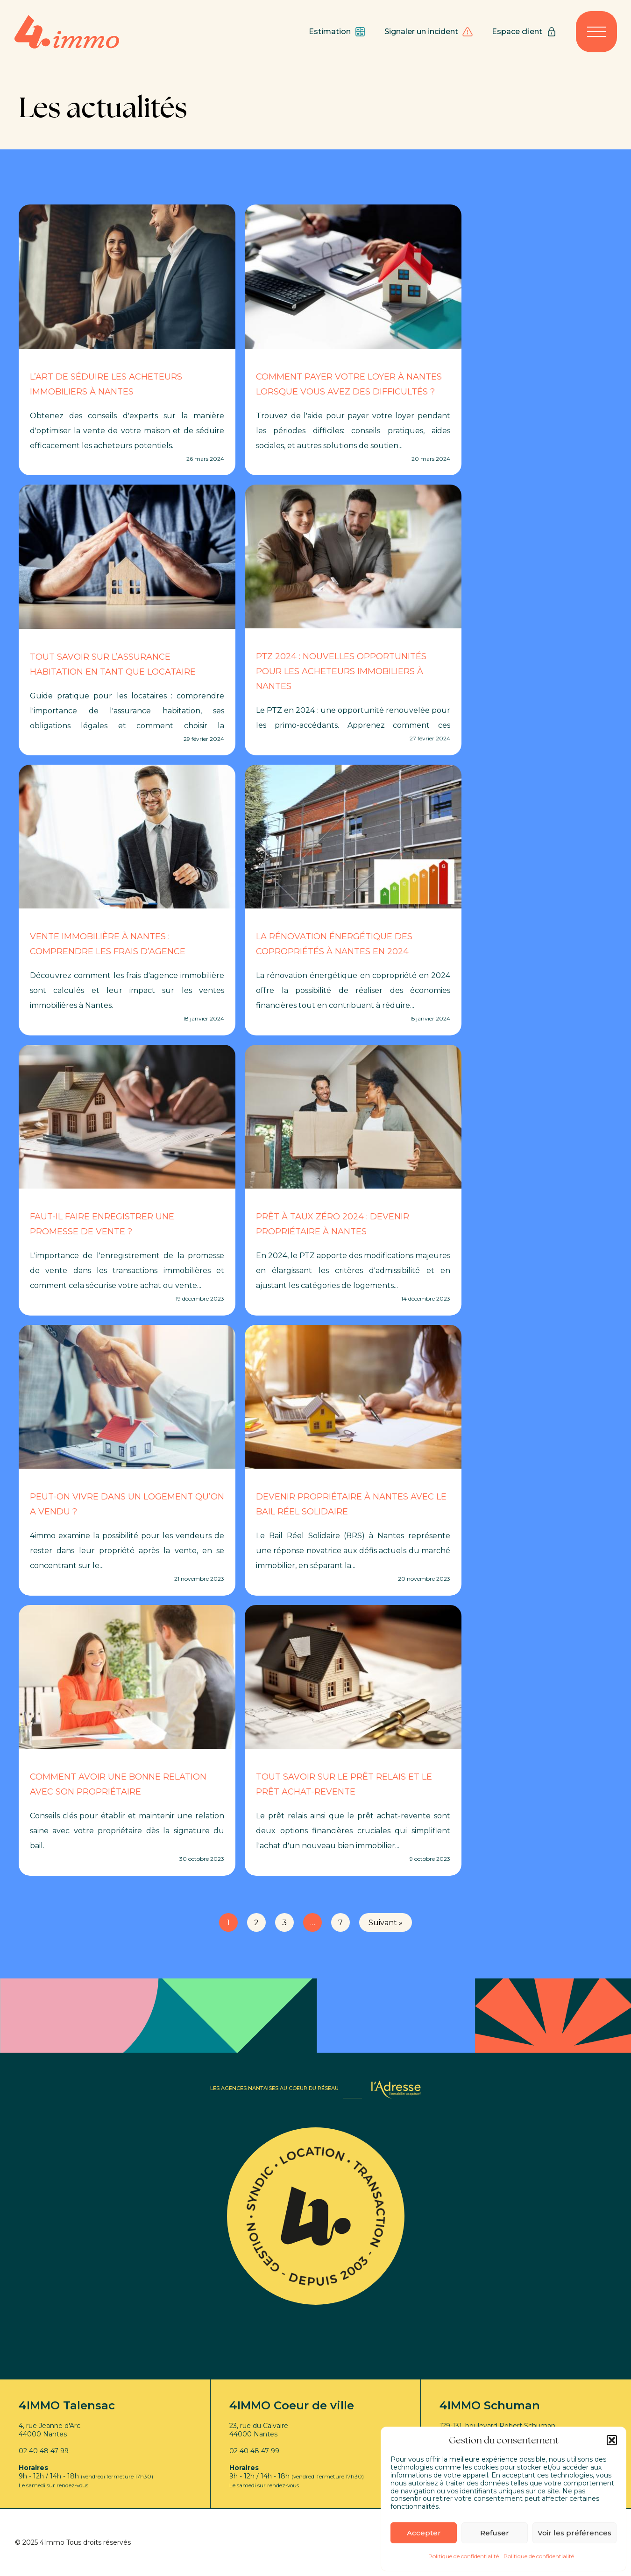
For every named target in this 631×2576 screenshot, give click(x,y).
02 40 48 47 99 (44, 2451)
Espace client (524, 31)
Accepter (424, 2532)
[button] (612, 2440)
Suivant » (386, 1922)
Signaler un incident (428, 31)
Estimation (337, 31)
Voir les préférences (574, 2532)
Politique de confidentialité (463, 2556)
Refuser (494, 2532)
